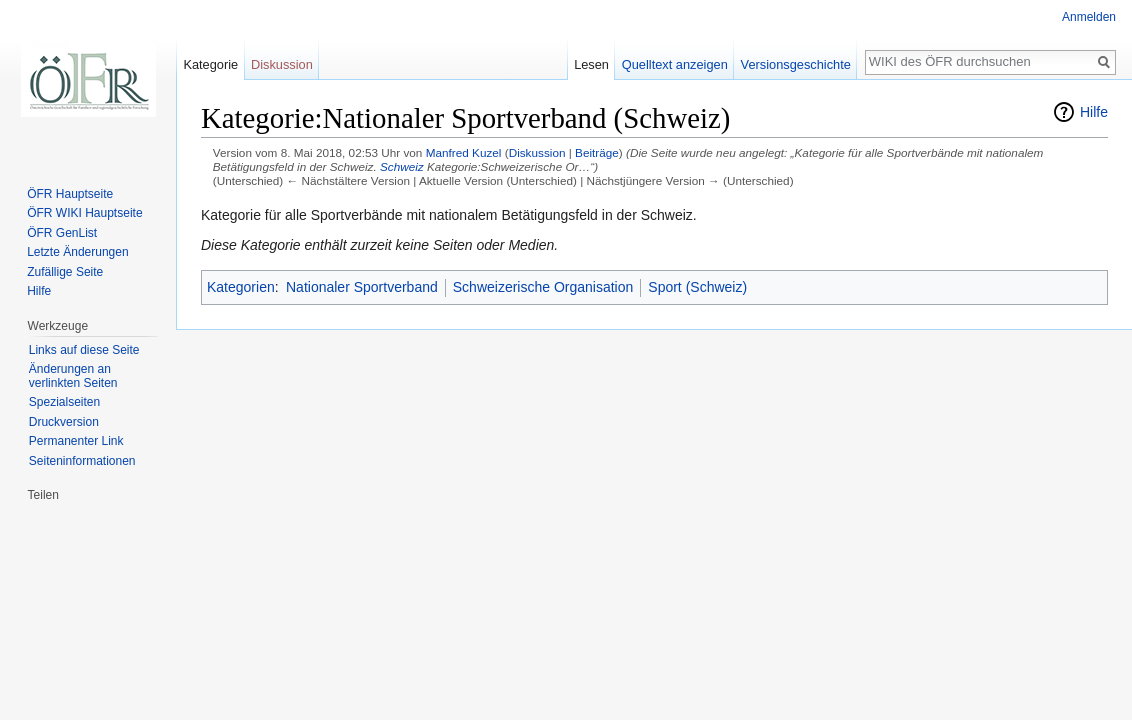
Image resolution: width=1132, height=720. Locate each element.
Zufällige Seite (65, 272)
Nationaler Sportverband (362, 287)
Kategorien (241, 287)
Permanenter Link (76, 441)
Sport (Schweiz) (697, 287)
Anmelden (1089, 17)
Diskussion (537, 152)
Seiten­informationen (82, 461)
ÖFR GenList (62, 233)
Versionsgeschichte (796, 64)
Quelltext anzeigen (675, 64)
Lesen (591, 64)
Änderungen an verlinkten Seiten (73, 376)
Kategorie (210, 64)
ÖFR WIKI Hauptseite (84, 213)
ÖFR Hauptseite (70, 194)
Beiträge (597, 152)
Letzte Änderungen (77, 252)
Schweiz (402, 166)
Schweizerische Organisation (543, 287)
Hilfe (1094, 112)
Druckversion (64, 422)
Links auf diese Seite (84, 350)
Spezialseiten (64, 402)
